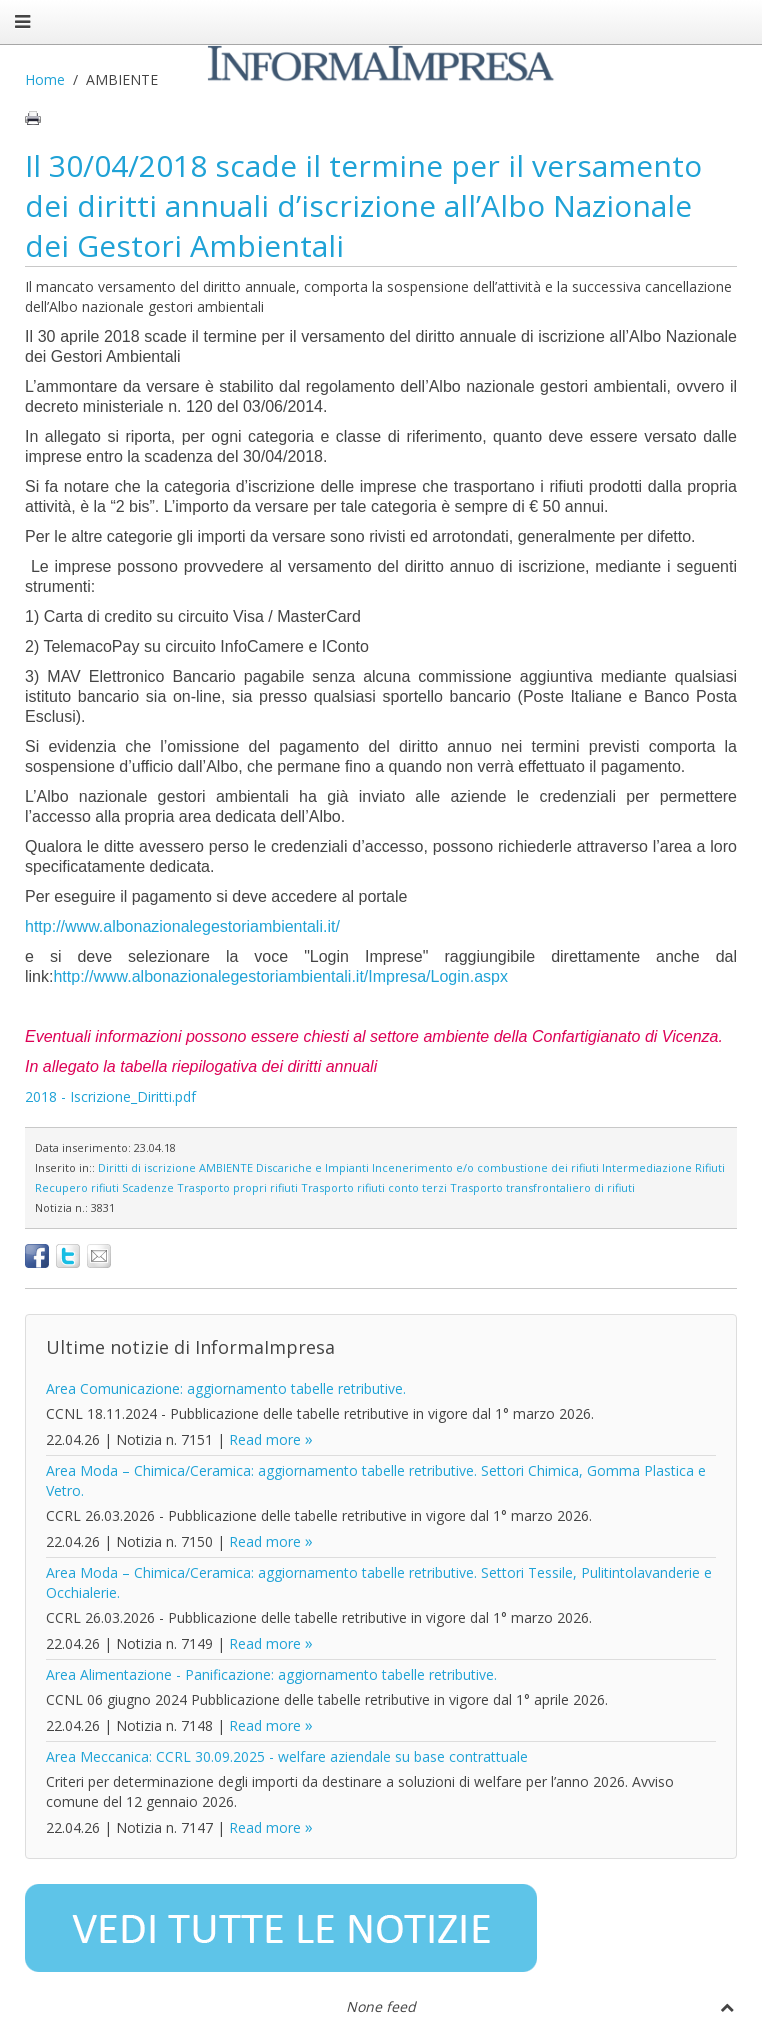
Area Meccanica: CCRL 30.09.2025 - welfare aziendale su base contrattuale (287, 1756)
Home (45, 79)
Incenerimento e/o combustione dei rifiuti (485, 1167)
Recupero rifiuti (77, 1187)
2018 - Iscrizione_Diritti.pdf (110, 1096)
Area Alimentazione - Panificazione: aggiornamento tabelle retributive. (271, 1674)
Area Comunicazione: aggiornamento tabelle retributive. (226, 1388)
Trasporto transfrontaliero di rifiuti (542, 1187)
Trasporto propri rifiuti (237, 1187)
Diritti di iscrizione (147, 1167)
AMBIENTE (226, 1167)
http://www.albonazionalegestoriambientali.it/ (184, 926)
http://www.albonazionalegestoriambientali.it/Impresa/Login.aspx (280, 976)
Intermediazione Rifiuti (663, 1167)
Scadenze (148, 1187)
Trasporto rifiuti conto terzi (374, 1187)
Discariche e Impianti (312, 1167)
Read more (265, 1439)
